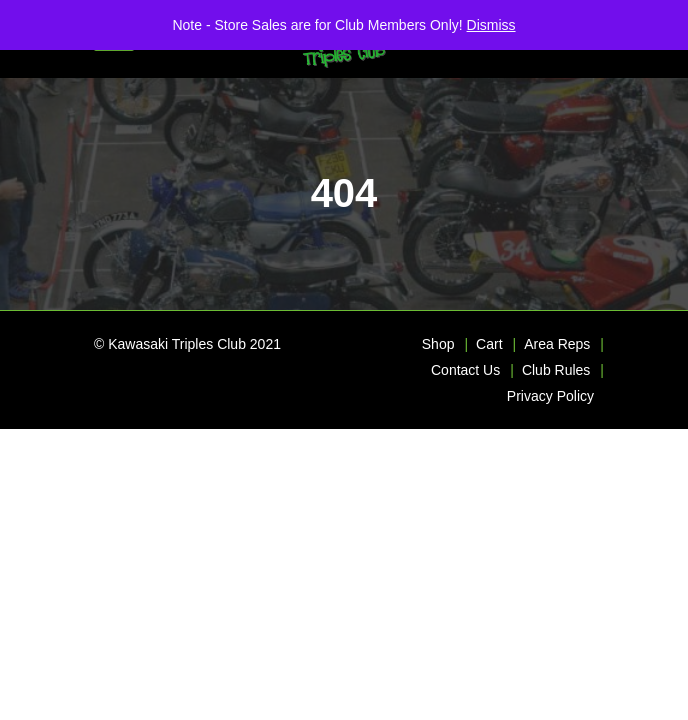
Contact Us (465, 370)
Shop (438, 344)
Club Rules (556, 370)
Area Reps (557, 344)
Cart (489, 344)
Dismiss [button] (491, 25)
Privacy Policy (550, 396)
